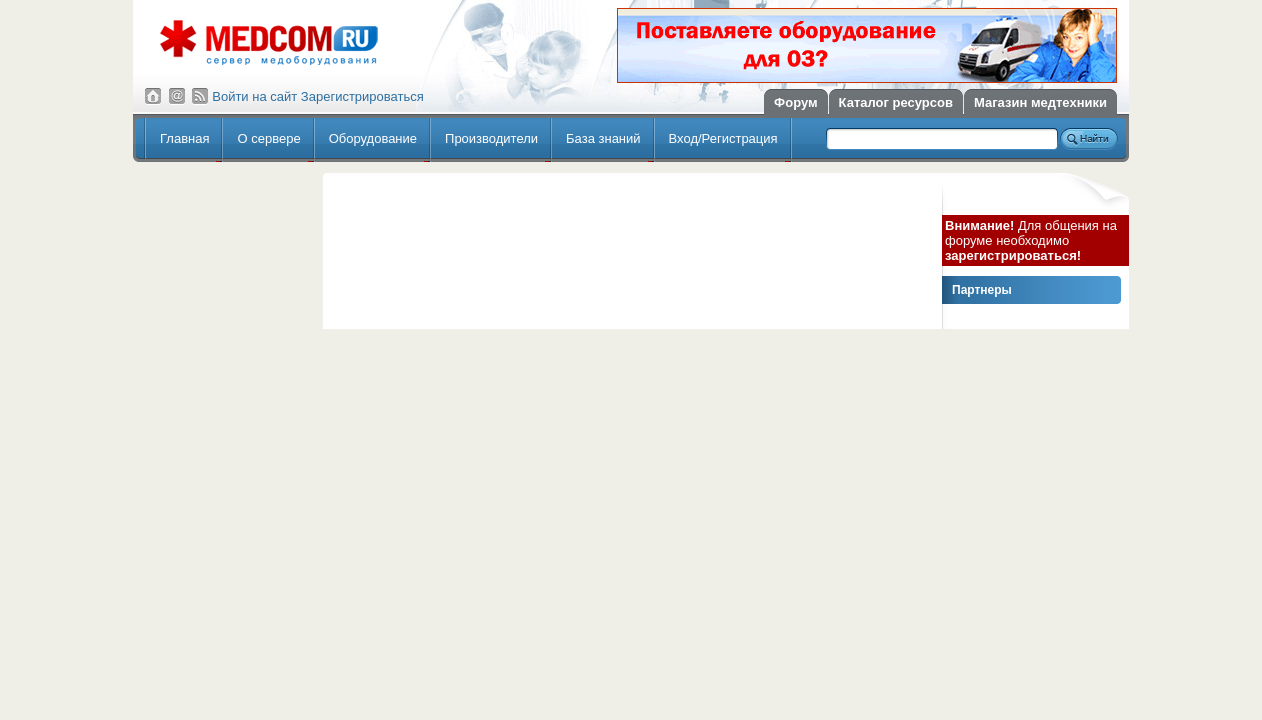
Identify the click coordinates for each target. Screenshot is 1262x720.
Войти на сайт (254, 96)
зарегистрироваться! (1013, 255)
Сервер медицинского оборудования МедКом (269, 42)
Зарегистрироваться (362, 96)
